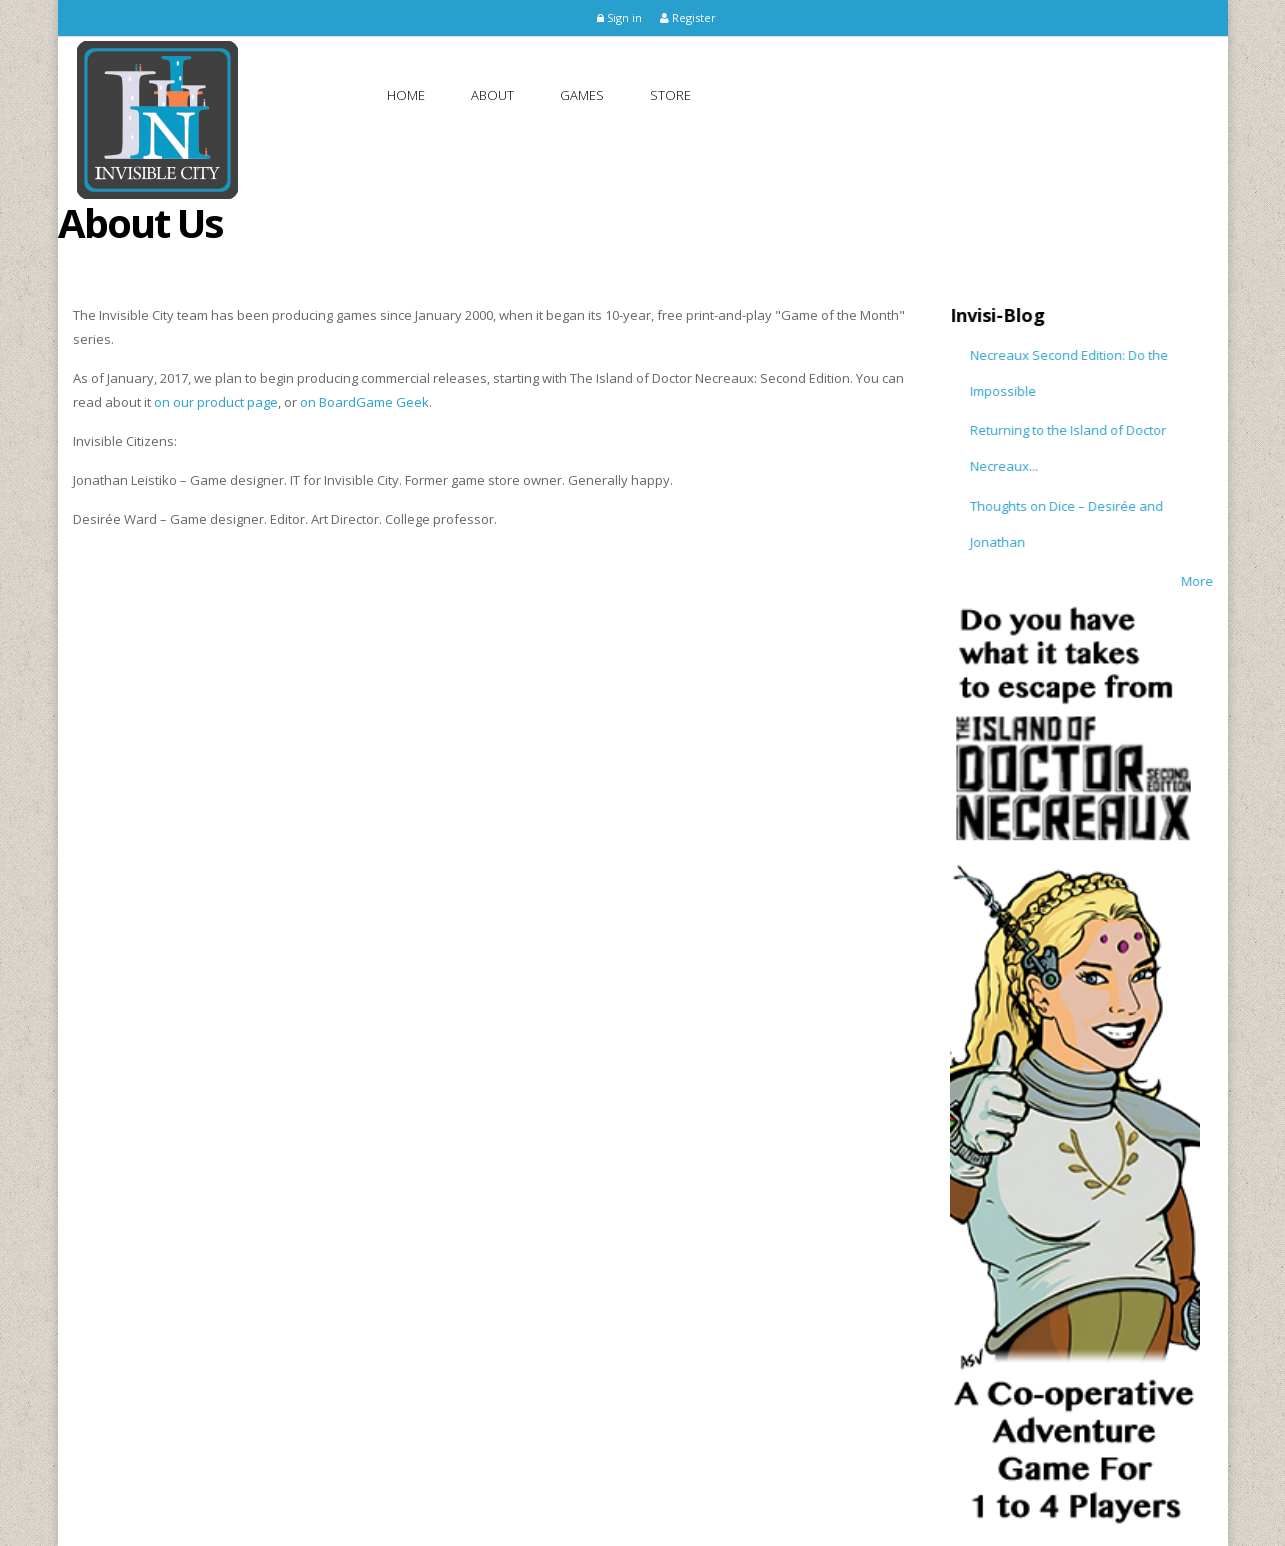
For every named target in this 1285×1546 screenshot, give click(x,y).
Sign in (619, 17)
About (492, 95)
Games (582, 95)
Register (688, 17)
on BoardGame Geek (364, 402)
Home (406, 95)
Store (670, 95)
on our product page (216, 402)
